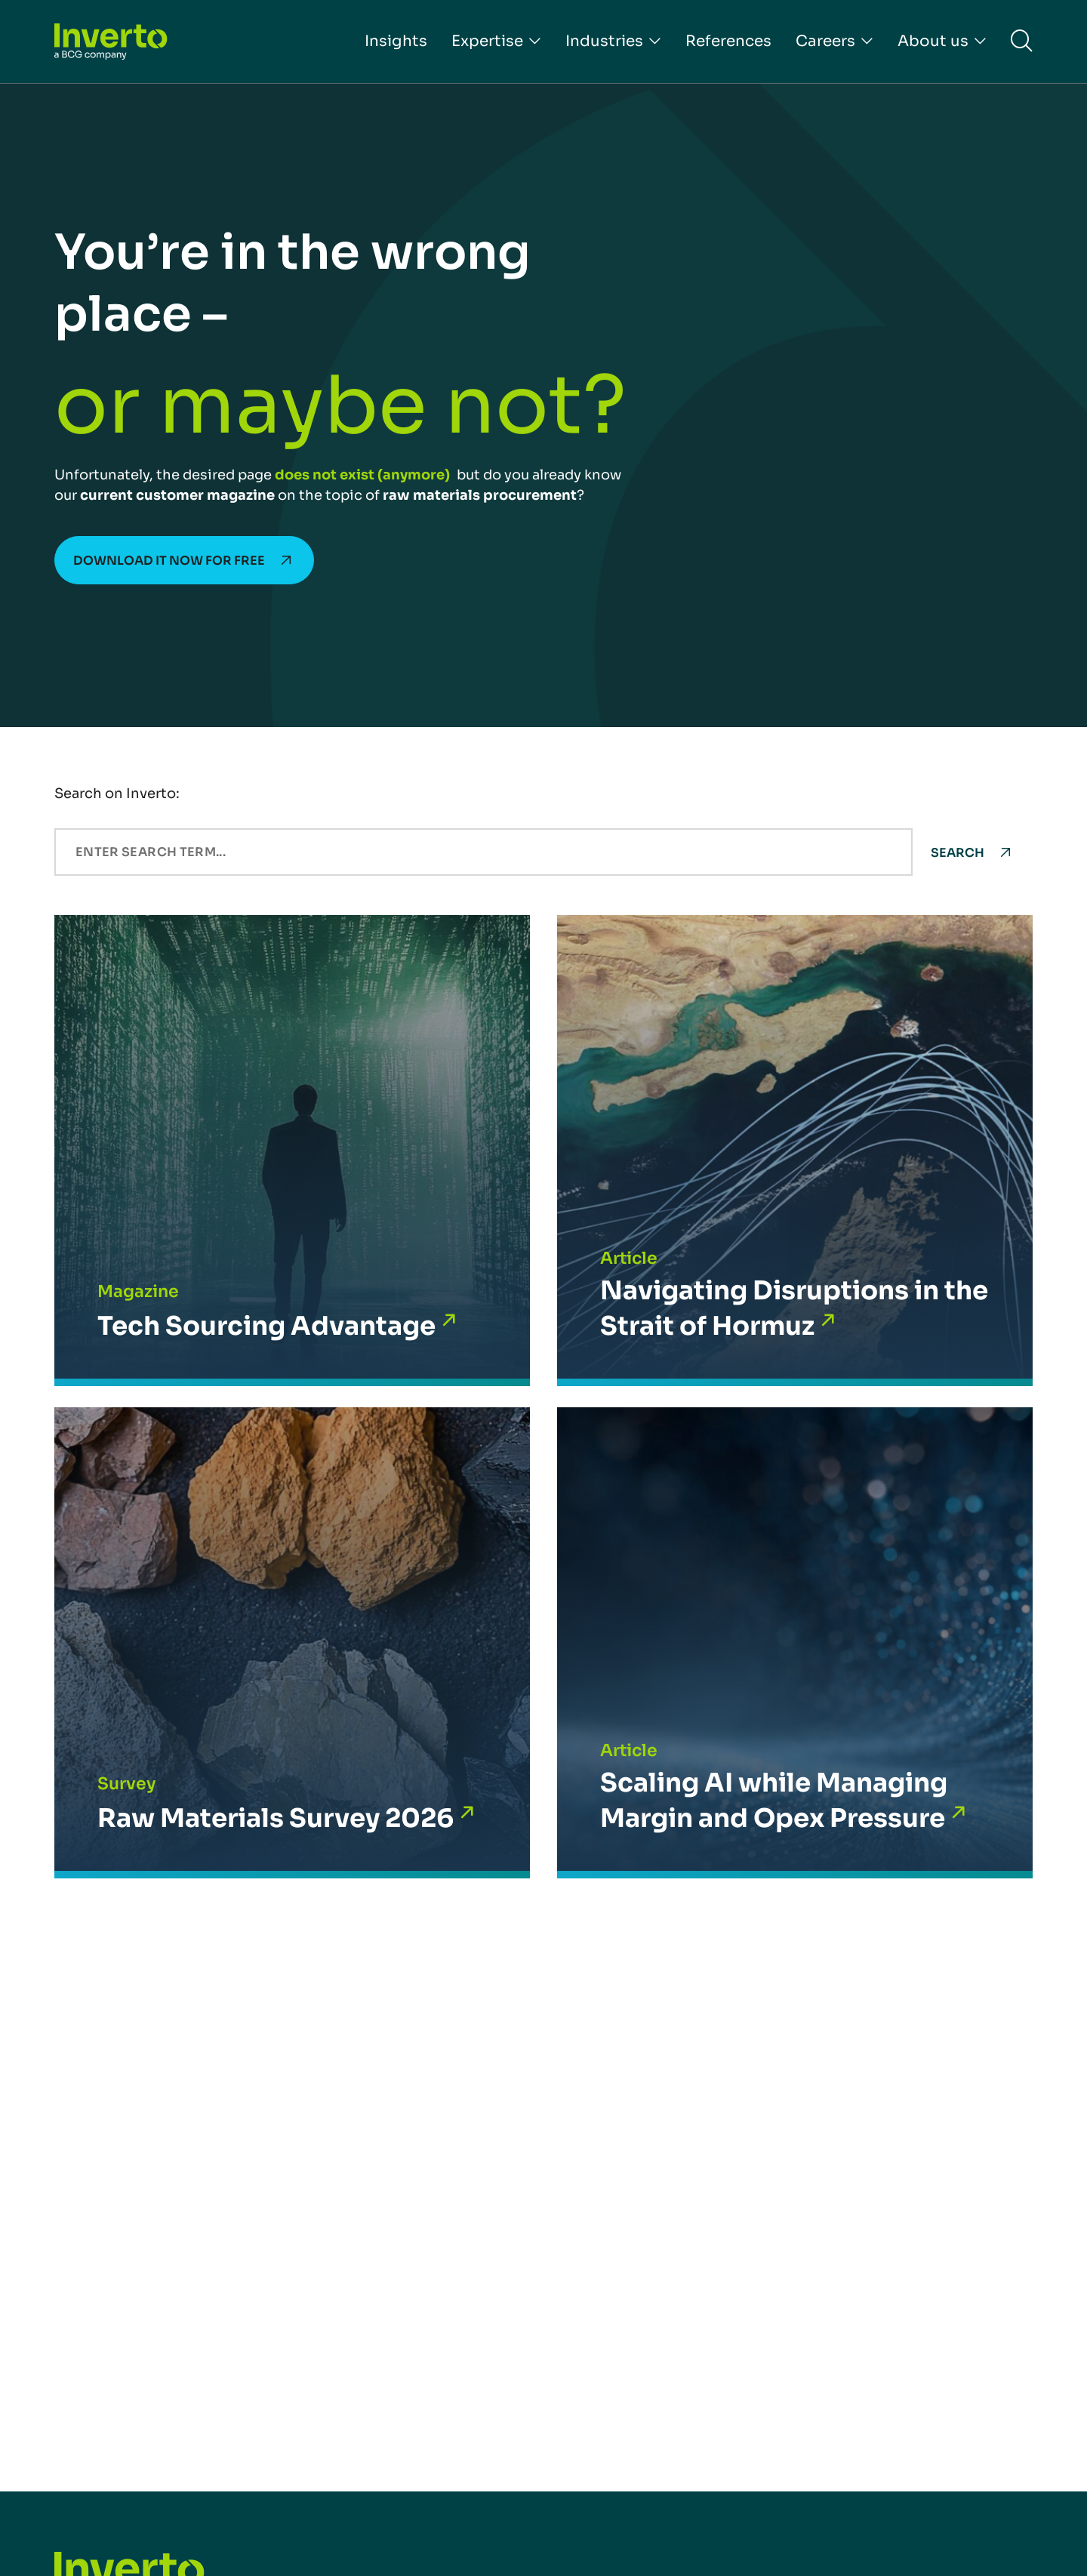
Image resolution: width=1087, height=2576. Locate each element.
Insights (396, 41)
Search (957, 853)
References (728, 41)
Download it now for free (169, 561)
